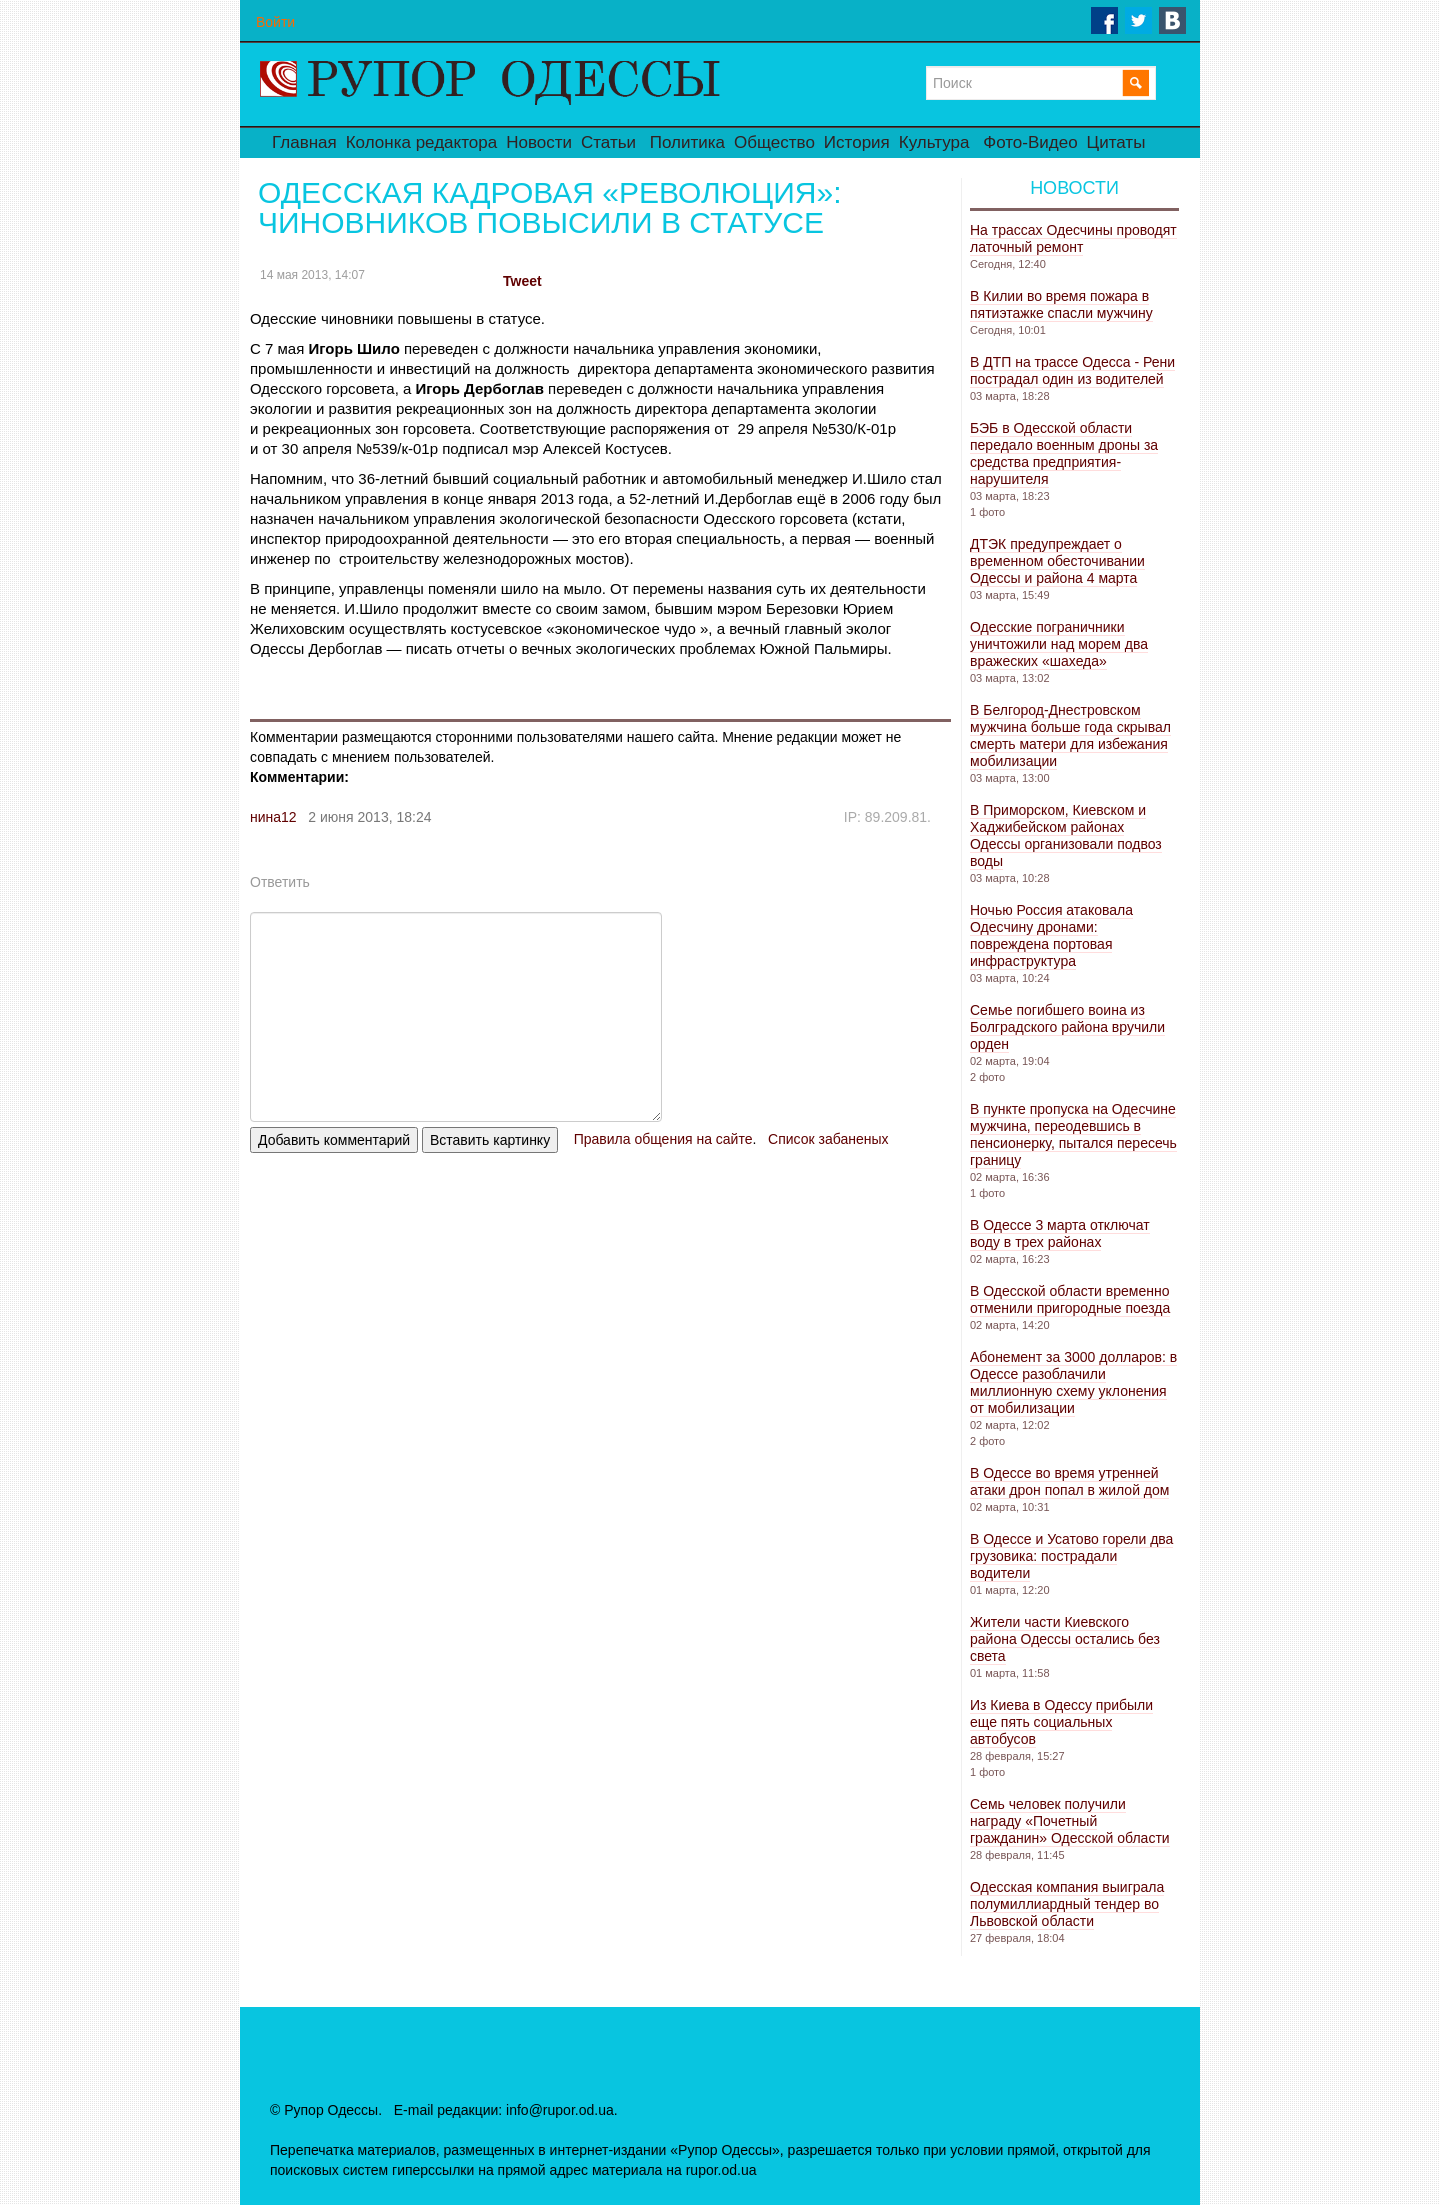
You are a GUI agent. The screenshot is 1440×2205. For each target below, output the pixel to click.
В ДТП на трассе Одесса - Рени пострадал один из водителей (1072, 370)
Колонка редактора (421, 142)
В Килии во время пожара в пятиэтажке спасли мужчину (1061, 304)
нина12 (273, 817)
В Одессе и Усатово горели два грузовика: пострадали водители (1071, 1556)
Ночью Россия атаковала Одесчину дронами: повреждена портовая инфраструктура (1051, 935)
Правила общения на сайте (663, 1139)
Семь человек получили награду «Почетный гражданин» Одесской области (1070, 1821)
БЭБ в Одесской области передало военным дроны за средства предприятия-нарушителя (1064, 453)
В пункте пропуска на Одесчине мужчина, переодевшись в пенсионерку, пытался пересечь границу (1073, 1134)
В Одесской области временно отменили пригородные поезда (1070, 1299)
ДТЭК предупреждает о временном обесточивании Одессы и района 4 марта (1057, 561)
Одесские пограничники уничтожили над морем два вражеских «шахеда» (1059, 644)
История (857, 142)
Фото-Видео (1030, 142)
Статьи (608, 142)
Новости (539, 142)
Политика (687, 142)
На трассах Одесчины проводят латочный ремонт (1073, 238)
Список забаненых (828, 1139)
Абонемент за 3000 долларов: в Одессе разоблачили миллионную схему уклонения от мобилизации (1073, 1382)
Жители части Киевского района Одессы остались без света (1065, 1639)
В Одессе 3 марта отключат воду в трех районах (1060, 1233)
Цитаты (1116, 142)
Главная (304, 142)
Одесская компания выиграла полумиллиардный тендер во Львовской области (1067, 1904)
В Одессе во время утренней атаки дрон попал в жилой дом (1069, 1481)
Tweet (522, 281)
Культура (934, 142)
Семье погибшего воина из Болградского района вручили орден (1067, 1027)
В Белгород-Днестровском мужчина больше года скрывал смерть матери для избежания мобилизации (1070, 735)
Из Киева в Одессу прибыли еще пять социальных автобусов (1061, 1722)
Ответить (280, 882)
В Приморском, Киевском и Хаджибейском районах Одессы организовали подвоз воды (1066, 835)
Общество (774, 142)
